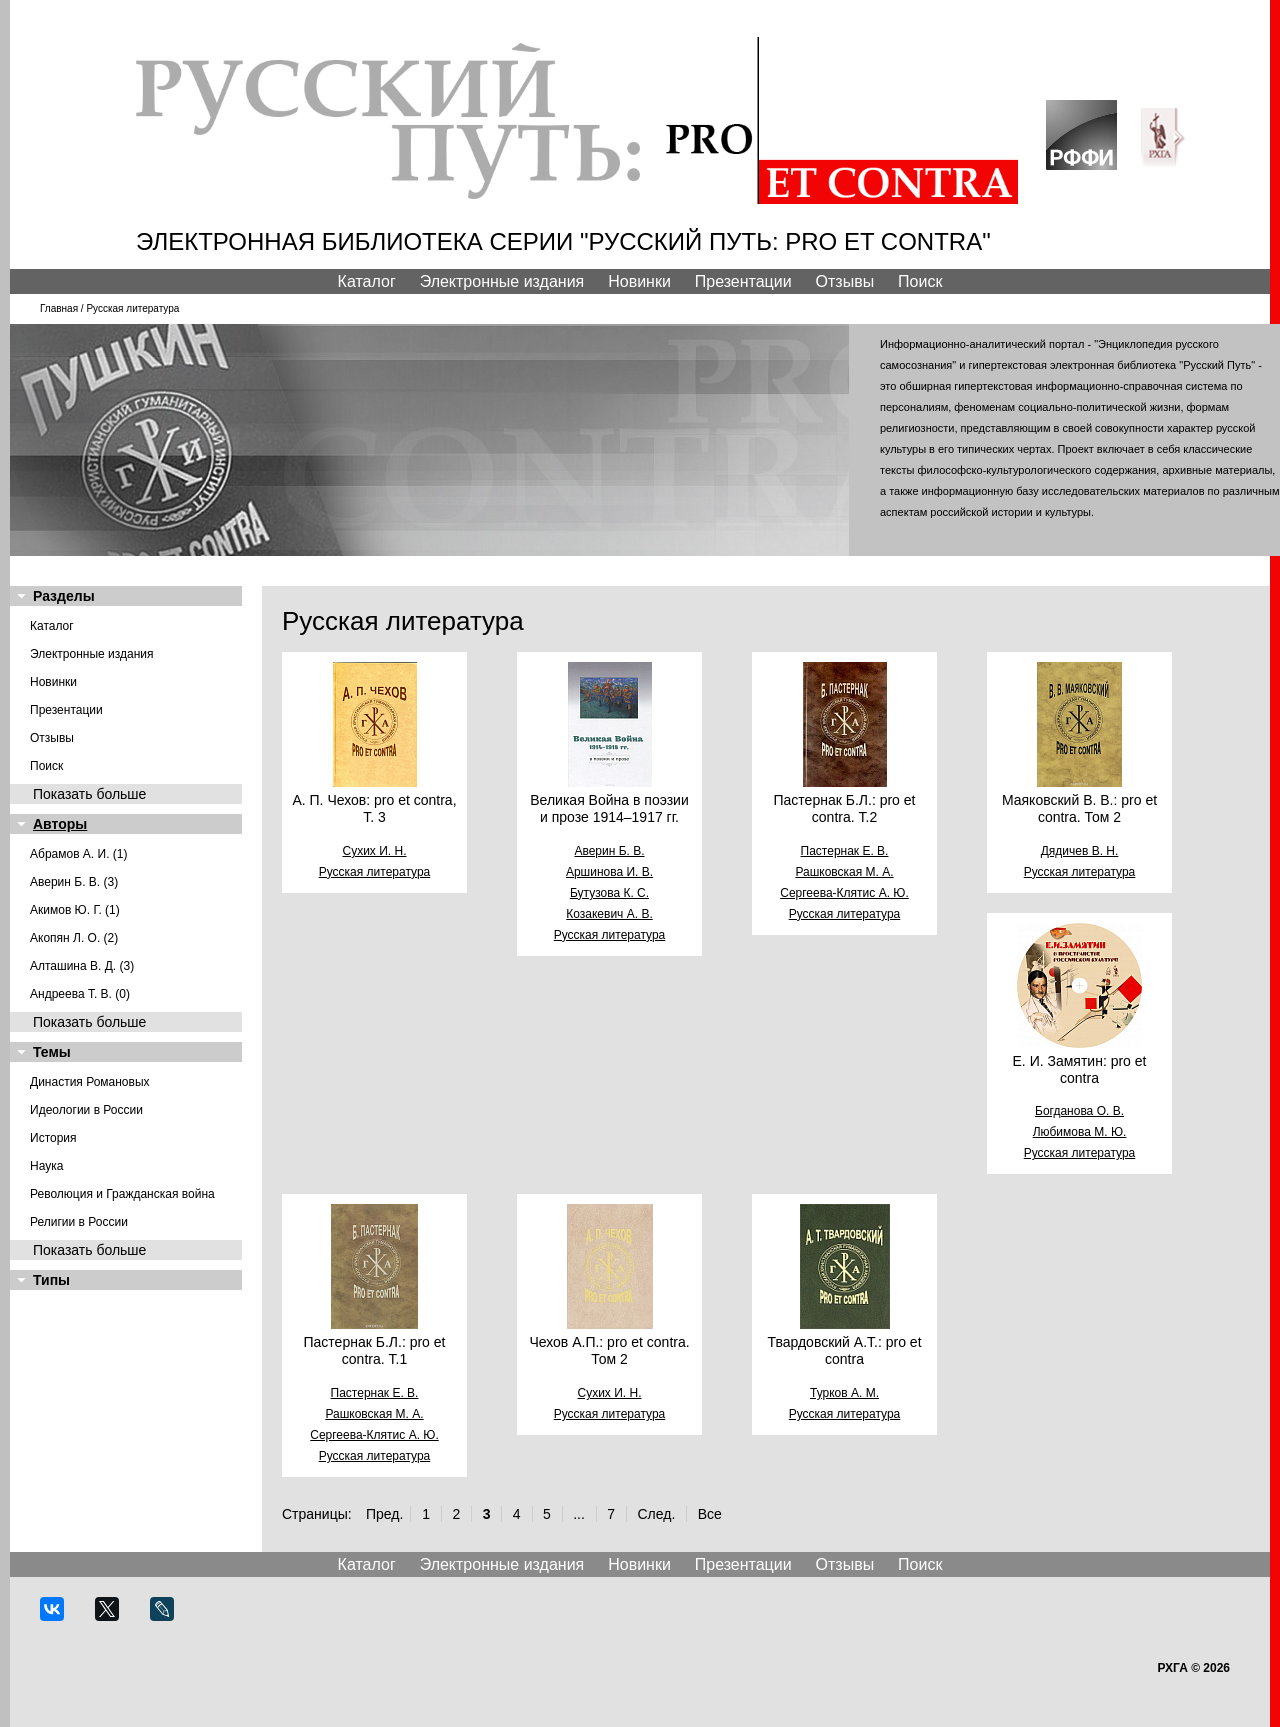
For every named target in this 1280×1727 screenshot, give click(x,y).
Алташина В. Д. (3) (82, 966)
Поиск (920, 281)
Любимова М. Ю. (1080, 1132)
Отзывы (845, 281)
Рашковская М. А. (844, 872)
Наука (46, 1166)
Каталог (367, 281)
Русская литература (375, 872)
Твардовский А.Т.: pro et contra (844, 1350)
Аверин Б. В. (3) (74, 882)
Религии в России (79, 1222)
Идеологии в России (86, 1110)
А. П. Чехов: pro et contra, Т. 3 (374, 808)
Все (710, 1514)
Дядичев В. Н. (1080, 851)
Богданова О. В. (1079, 1111)
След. (656, 1514)
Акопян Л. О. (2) (74, 938)
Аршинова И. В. (609, 872)
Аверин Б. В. (609, 851)
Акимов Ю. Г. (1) (75, 910)
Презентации (743, 281)
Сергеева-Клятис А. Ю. (844, 893)
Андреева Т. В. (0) (80, 994)
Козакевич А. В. (609, 914)
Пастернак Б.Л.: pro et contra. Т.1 (375, 1350)
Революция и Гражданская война (122, 1194)
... (579, 1514)
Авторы (60, 824)
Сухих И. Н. (375, 851)
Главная (59, 308)
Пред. (384, 1514)
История (53, 1138)
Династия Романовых (90, 1082)
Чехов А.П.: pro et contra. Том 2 (609, 1350)
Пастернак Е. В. (845, 851)
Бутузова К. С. (609, 893)
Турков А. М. (844, 1393)
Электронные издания (502, 281)
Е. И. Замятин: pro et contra (1080, 1069)
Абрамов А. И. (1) (79, 854)
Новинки (639, 281)
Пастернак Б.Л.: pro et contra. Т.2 (845, 808)
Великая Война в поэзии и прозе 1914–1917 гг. (609, 808)
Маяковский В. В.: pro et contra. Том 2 (1079, 808)
